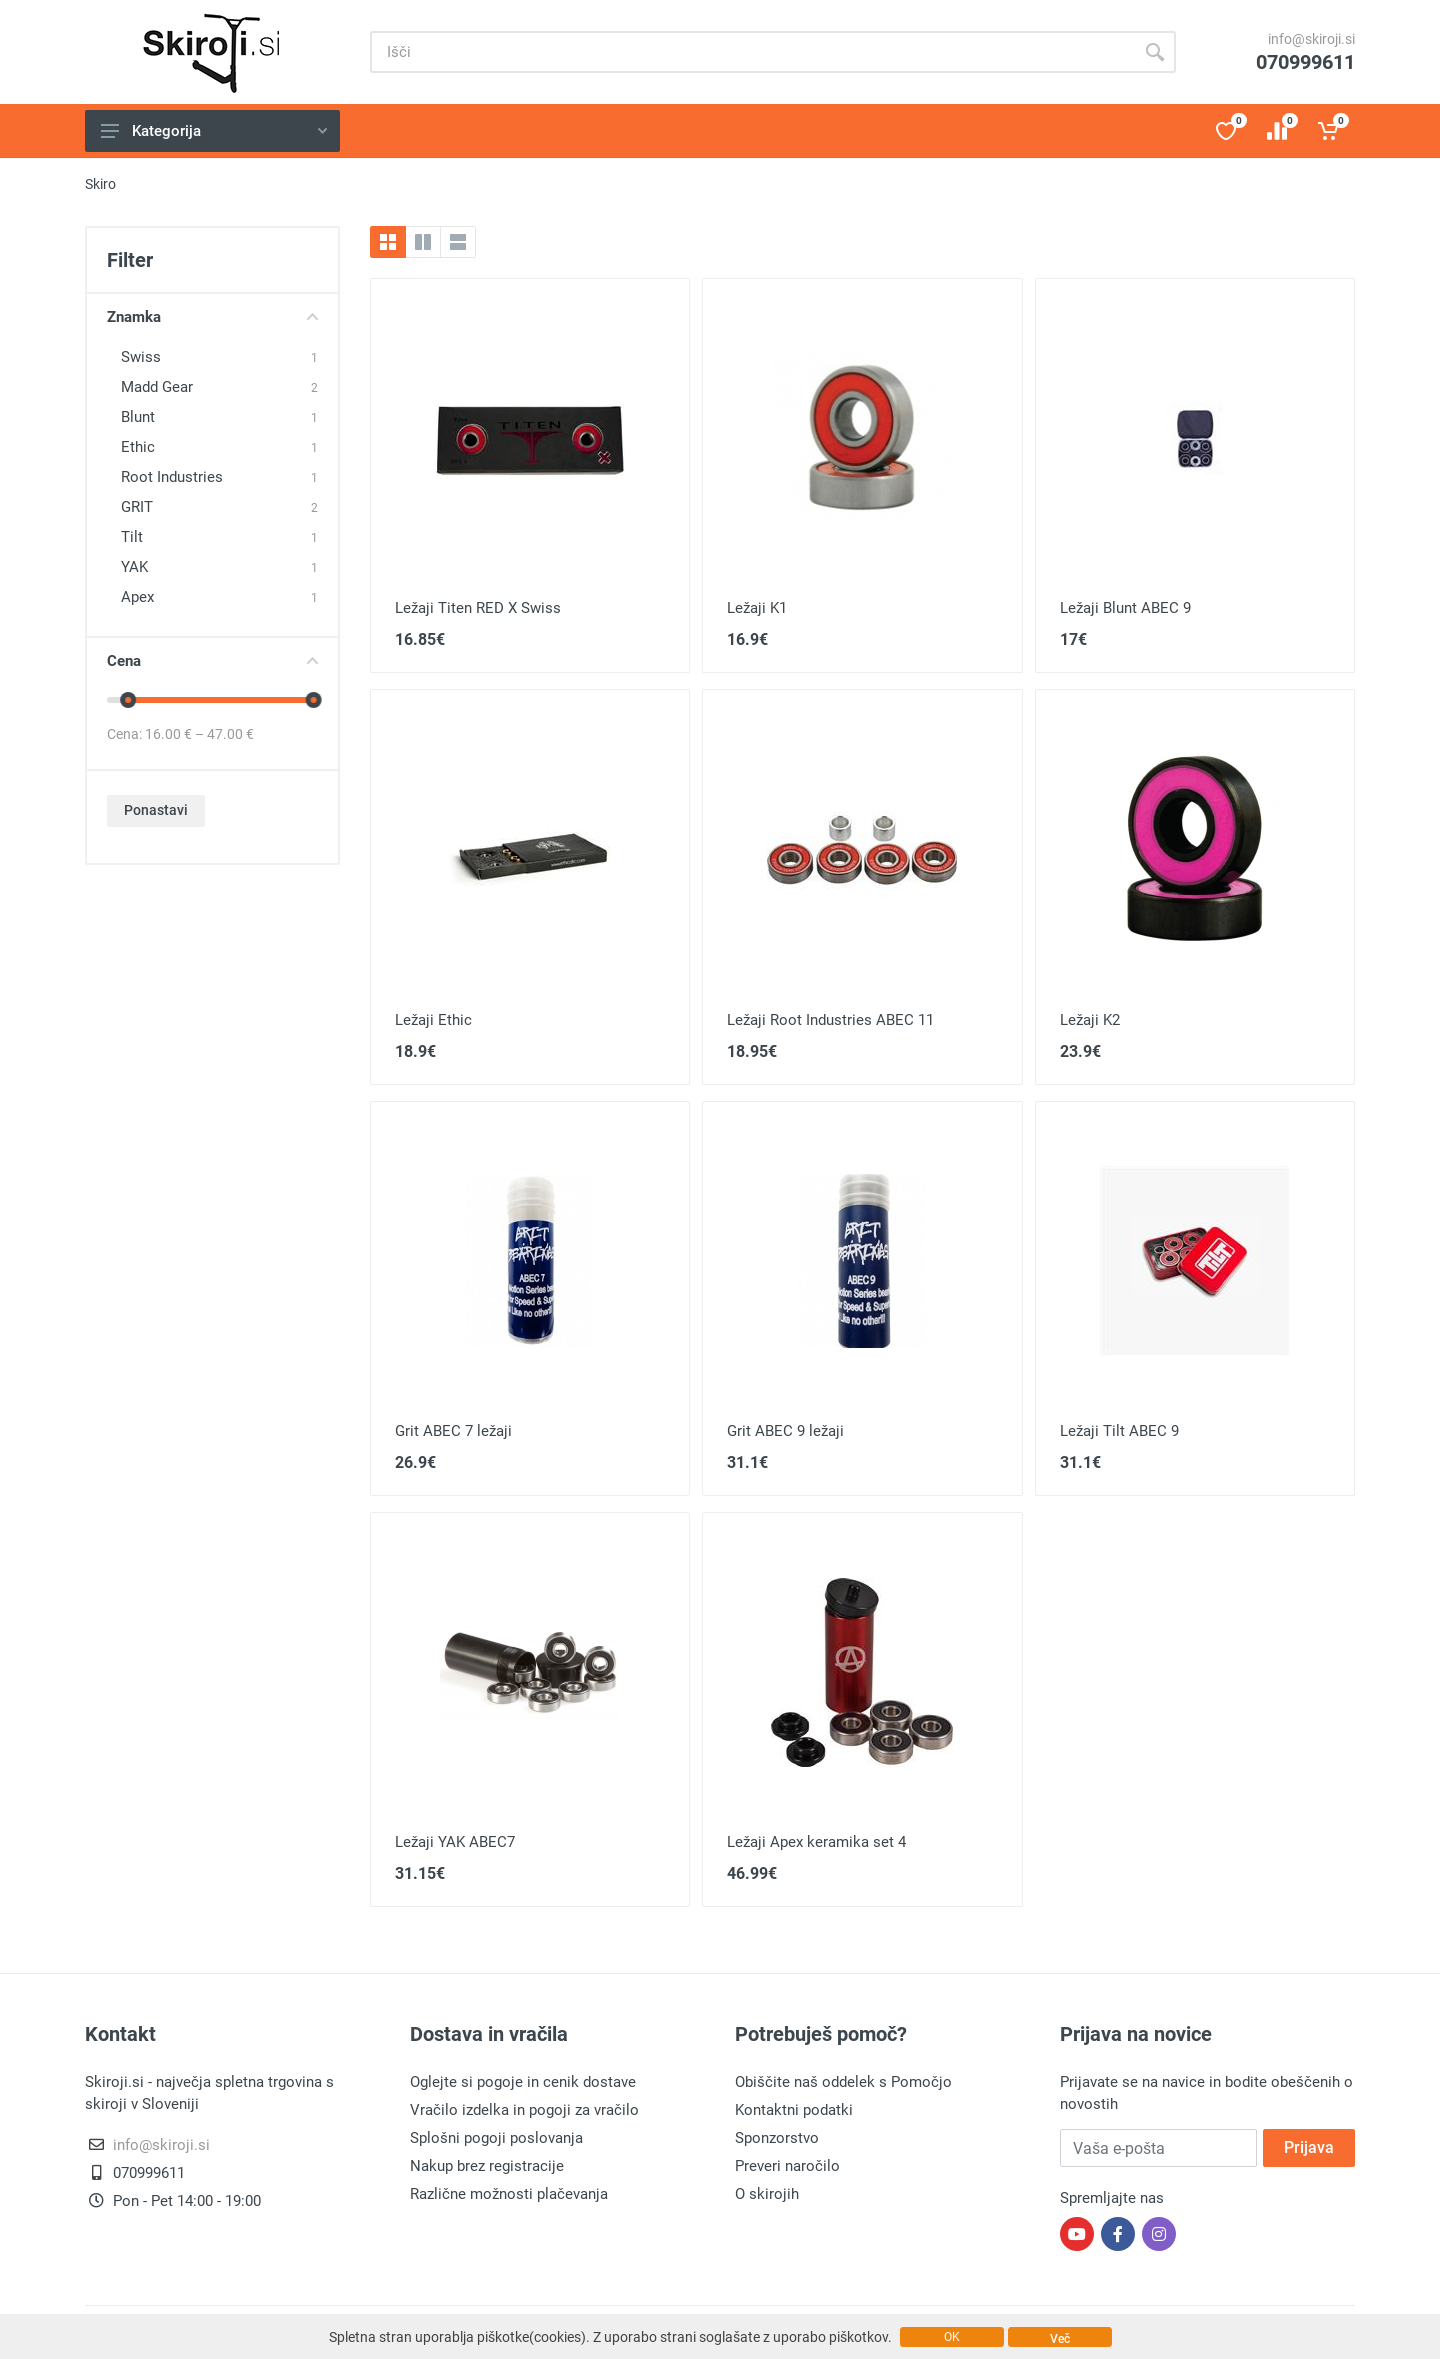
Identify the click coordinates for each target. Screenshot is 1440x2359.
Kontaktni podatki (794, 2110)
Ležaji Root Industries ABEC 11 (830, 1020)
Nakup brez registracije (487, 2166)
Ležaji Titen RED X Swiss (478, 608)
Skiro (100, 184)
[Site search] (752, 52)
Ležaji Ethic (433, 1020)
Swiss (141, 357)
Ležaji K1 (757, 608)
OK (952, 2337)
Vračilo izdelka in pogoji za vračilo (524, 2110)
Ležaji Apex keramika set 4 (816, 1842)
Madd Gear (157, 387)
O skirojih (767, 2194)
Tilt (132, 537)
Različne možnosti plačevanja (509, 2194)
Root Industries (172, 477)
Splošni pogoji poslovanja (496, 2138)
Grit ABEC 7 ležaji (453, 1431)
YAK (134, 567)
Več (1060, 2339)
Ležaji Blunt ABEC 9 (1125, 608)
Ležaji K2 (1090, 1020)
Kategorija (214, 131)
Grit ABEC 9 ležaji (785, 1431)
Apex (137, 597)
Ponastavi (156, 810)
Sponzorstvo (777, 2138)
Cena (212, 661)
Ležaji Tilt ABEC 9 (1119, 1431)
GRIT (137, 507)
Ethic (138, 447)
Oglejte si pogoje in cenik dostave (523, 2082)
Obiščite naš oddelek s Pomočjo (843, 2082)
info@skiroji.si (1311, 39)
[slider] (128, 700)
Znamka (212, 317)
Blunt (138, 417)
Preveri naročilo (787, 2166)
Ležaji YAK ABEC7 (455, 1842)
